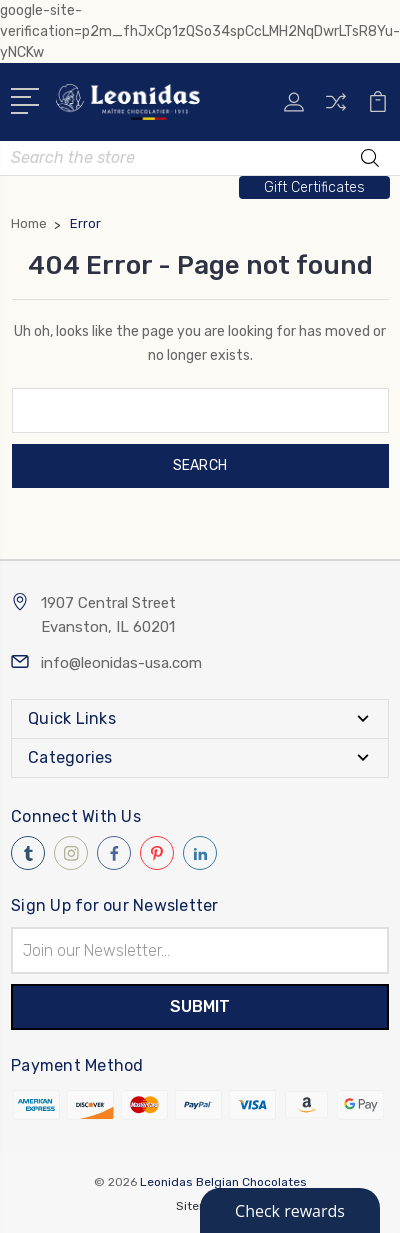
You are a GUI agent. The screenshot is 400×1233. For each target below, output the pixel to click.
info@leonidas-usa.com (121, 663)
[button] (314, 187)
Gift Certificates (314, 187)
